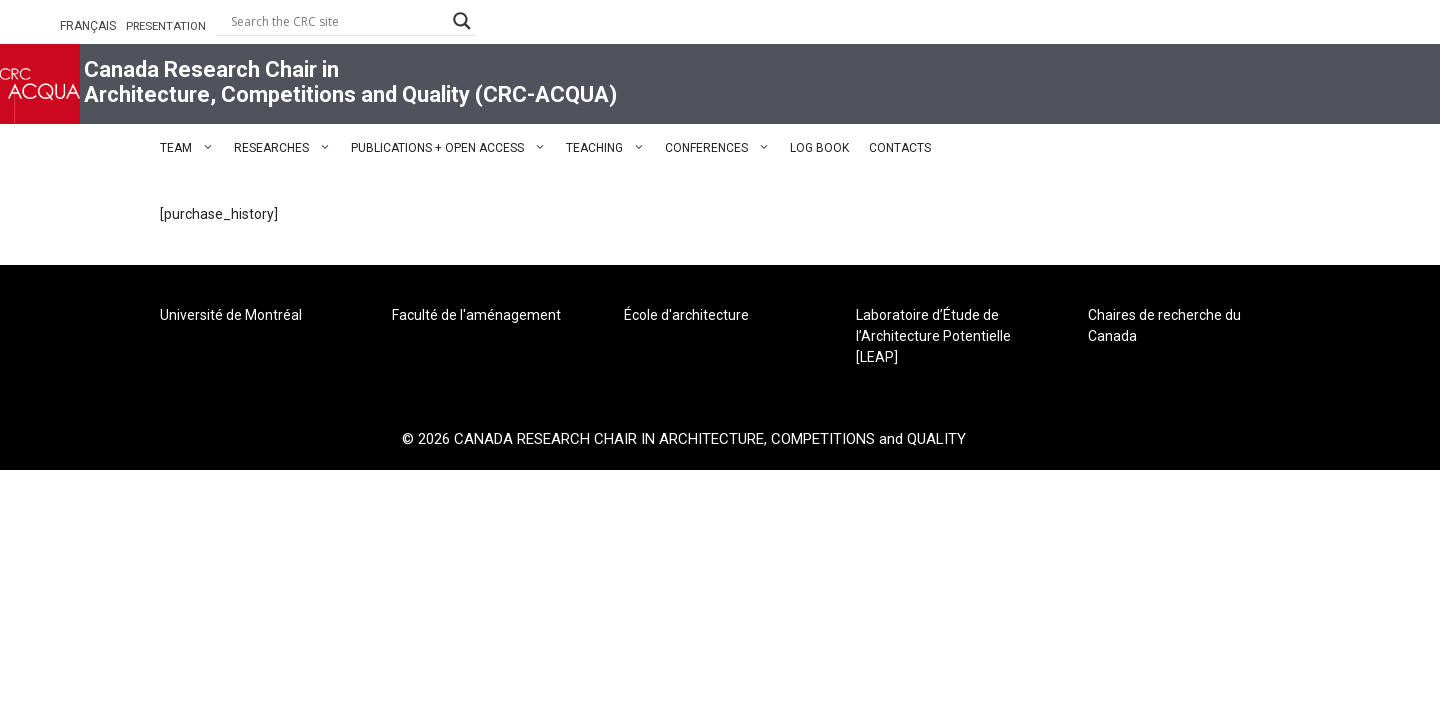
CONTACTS (900, 148)
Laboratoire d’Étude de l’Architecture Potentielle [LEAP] (933, 336)
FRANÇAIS (88, 26)
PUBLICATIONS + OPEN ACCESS (453, 148)
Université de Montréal (231, 315)
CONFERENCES (722, 148)
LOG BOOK (819, 148)
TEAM (192, 148)
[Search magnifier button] (462, 21)
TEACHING (610, 148)
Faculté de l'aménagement (476, 315)
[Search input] (337, 21)
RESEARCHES (287, 148)
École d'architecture (686, 315)
